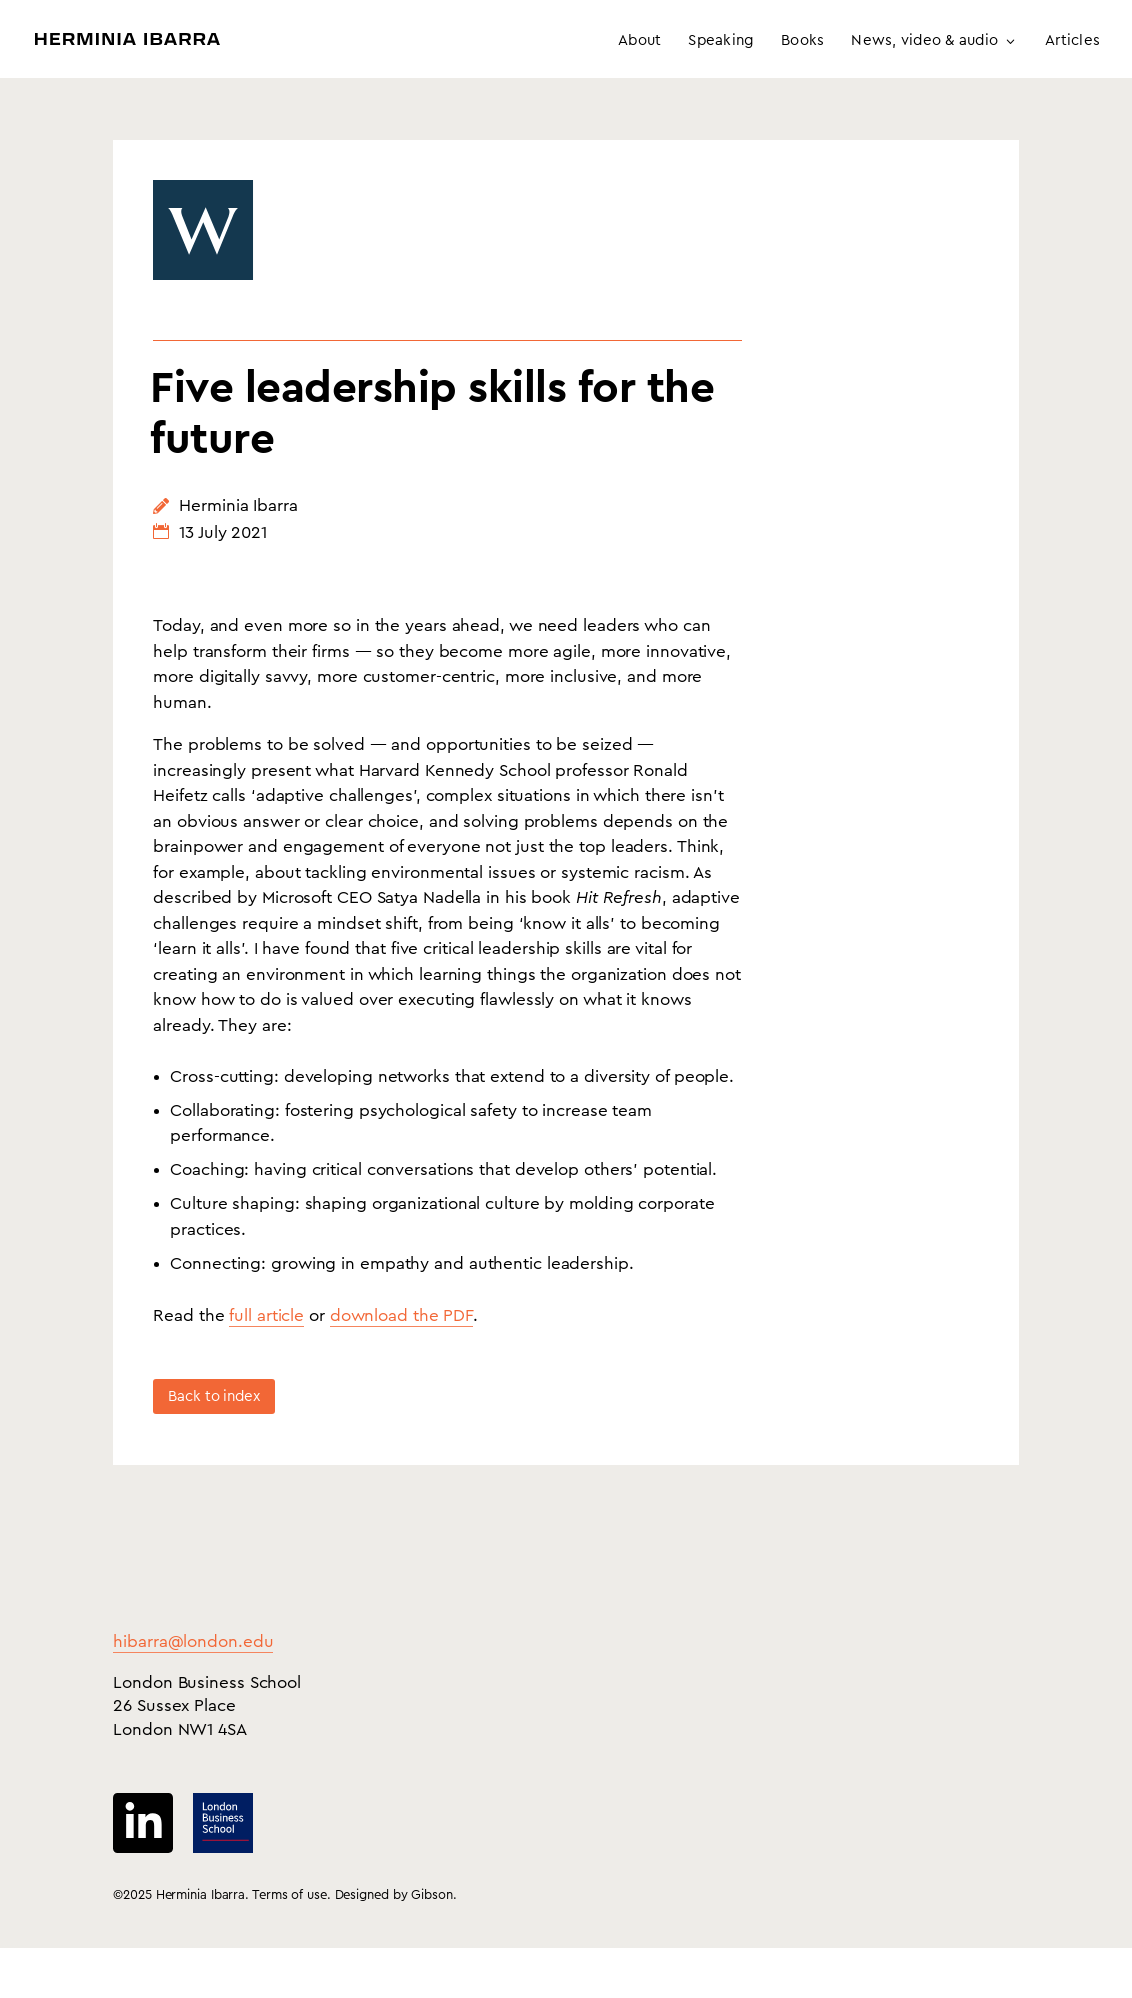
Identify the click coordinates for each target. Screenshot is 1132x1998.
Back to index (214, 1446)
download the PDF (401, 1365)
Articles (1072, 41)
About (639, 41)
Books (802, 41)
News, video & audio (924, 41)
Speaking (721, 41)
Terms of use (289, 1944)
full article (266, 1365)
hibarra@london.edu (193, 1691)
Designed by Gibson (394, 1944)
